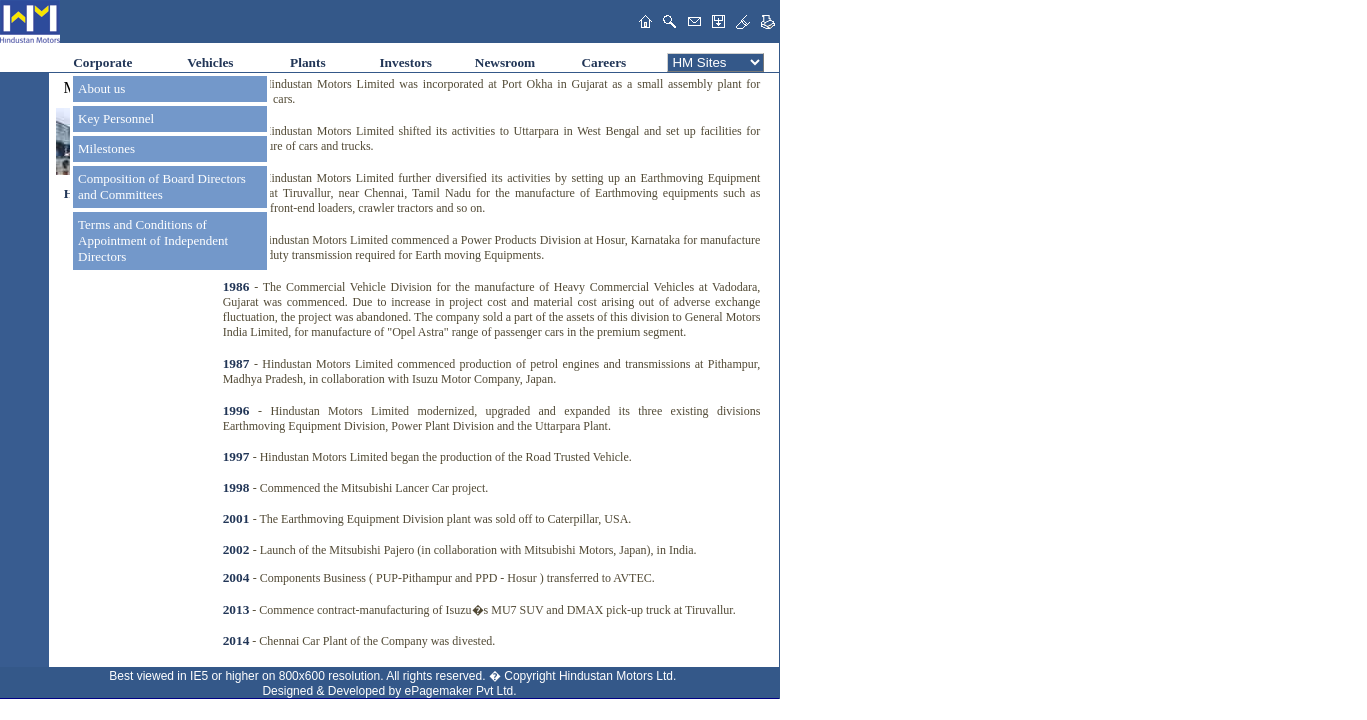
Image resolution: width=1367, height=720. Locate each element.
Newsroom (505, 62)
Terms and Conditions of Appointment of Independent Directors (153, 240)
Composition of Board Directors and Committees (162, 186)
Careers (603, 62)
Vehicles (210, 62)
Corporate (102, 62)
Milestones (106, 148)
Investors (405, 62)
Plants (308, 62)
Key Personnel (116, 118)
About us (101, 88)
